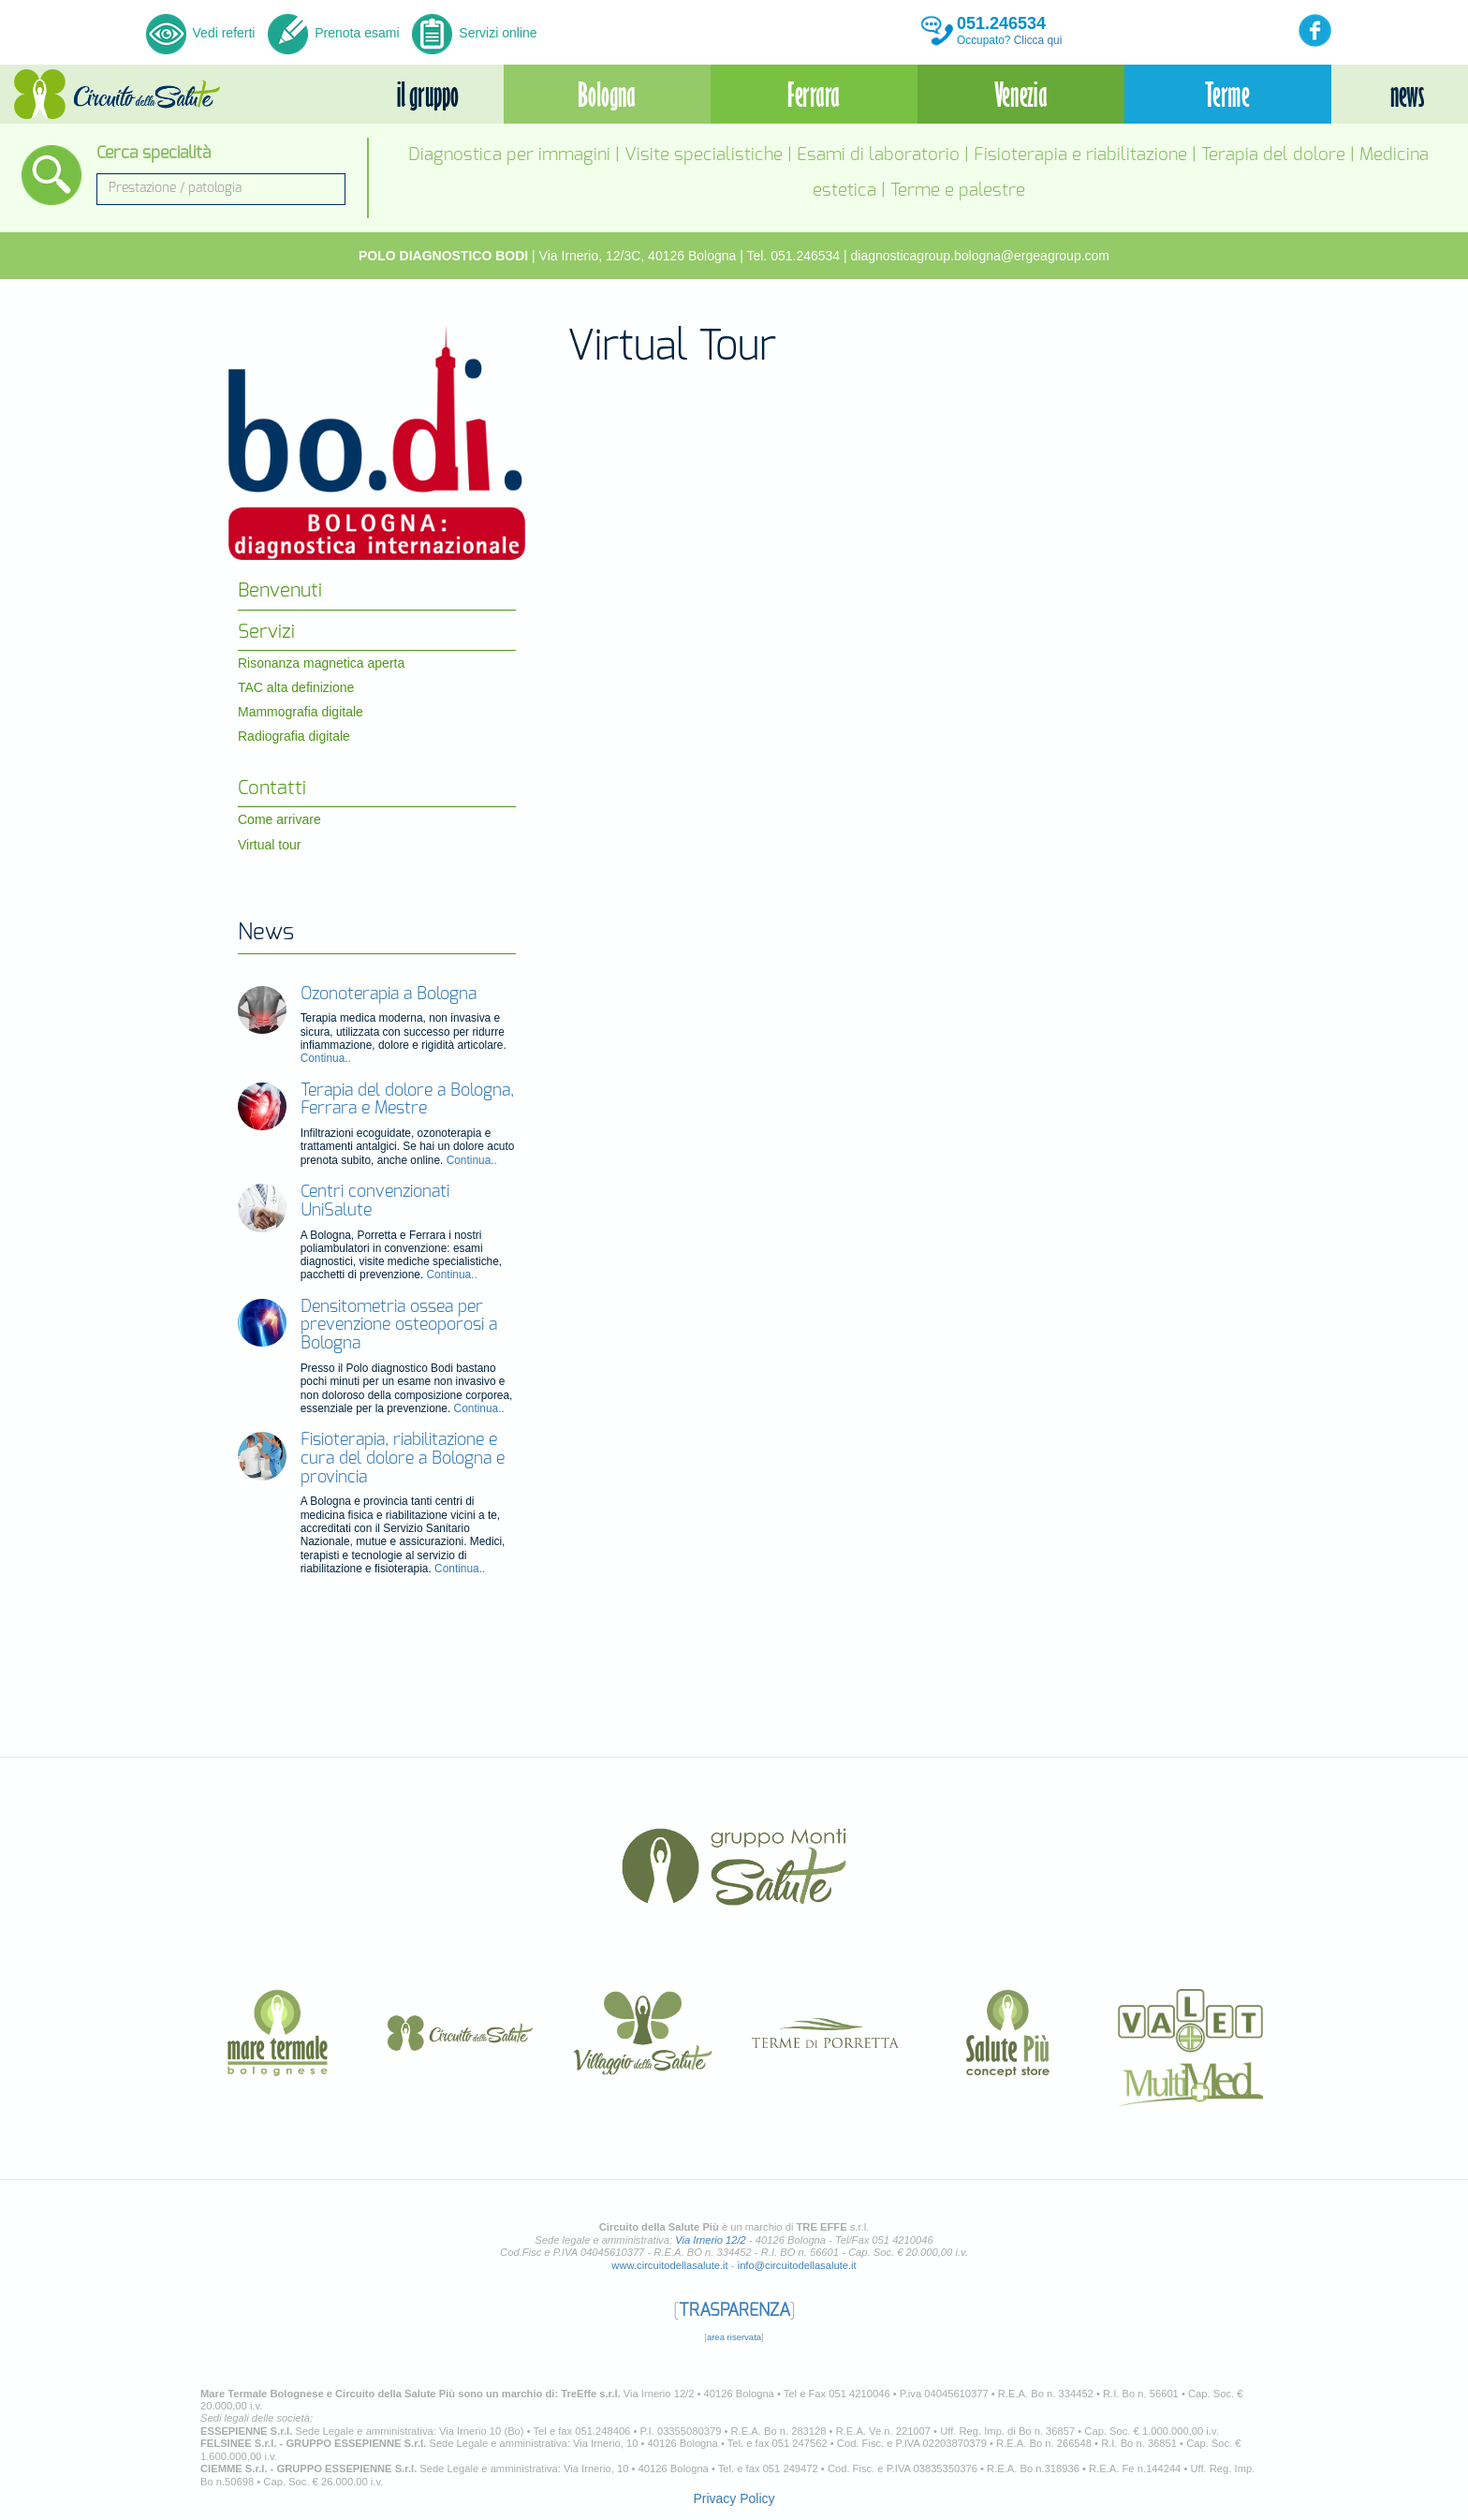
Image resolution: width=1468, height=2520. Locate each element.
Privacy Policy (733, 2498)
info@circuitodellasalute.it (797, 2265)
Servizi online (474, 32)
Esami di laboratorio (878, 155)
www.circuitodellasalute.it (669, 2265)
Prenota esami (333, 32)
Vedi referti (202, 32)
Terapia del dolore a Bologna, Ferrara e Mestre (407, 1100)
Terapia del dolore (1273, 155)
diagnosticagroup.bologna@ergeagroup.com (980, 255)
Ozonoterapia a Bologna (389, 994)
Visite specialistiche (703, 155)
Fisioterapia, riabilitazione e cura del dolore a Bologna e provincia (403, 1459)
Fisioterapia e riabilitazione (1080, 155)
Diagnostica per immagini (509, 155)
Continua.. (326, 1058)
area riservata (734, 2337)
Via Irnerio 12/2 (710, 2240)
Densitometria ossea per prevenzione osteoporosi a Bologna (399, 1326)
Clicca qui (1038, 40)
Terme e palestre (957, 190)
